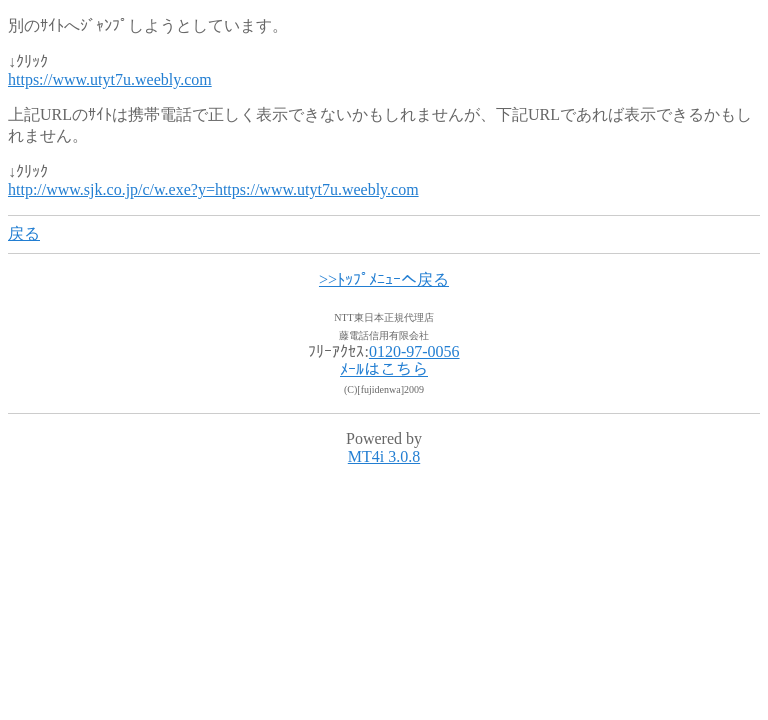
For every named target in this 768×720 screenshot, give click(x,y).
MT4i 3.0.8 (384, 456)
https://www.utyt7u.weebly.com (110, 79)
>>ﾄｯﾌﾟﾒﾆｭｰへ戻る (384, 279)
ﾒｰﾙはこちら (384, 369)
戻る (24, 233)
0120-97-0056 (414, 351)
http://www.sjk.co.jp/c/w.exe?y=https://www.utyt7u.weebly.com (213, 189)
